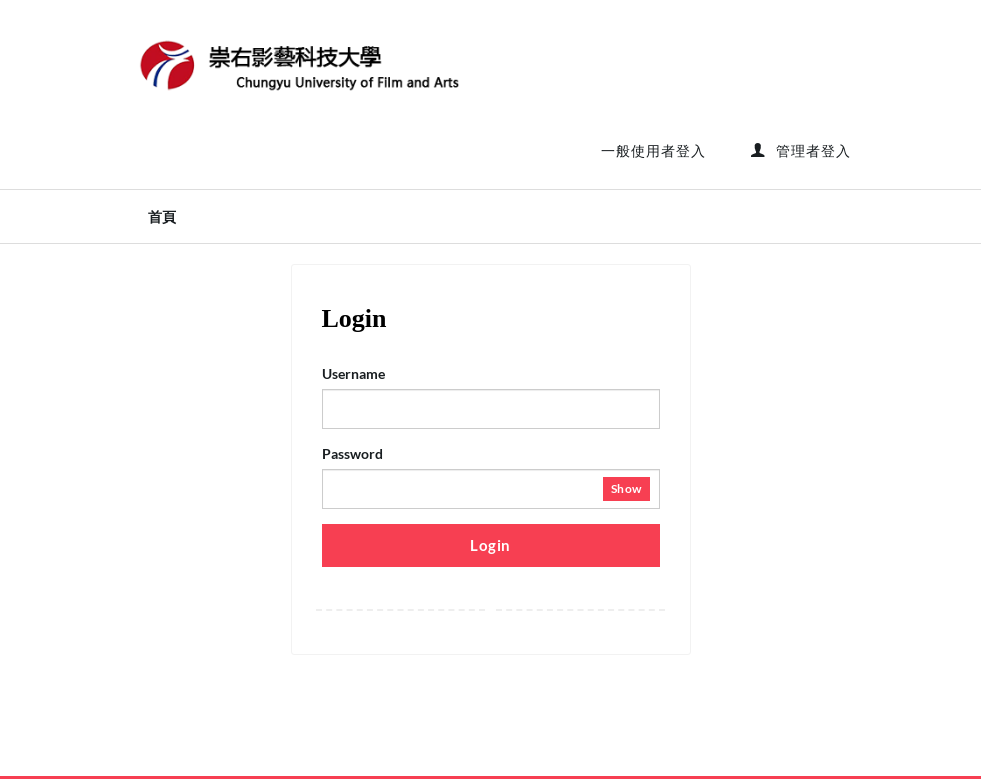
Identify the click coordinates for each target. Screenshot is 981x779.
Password (352, 453)
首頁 (162, 217)
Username (353, 373)
